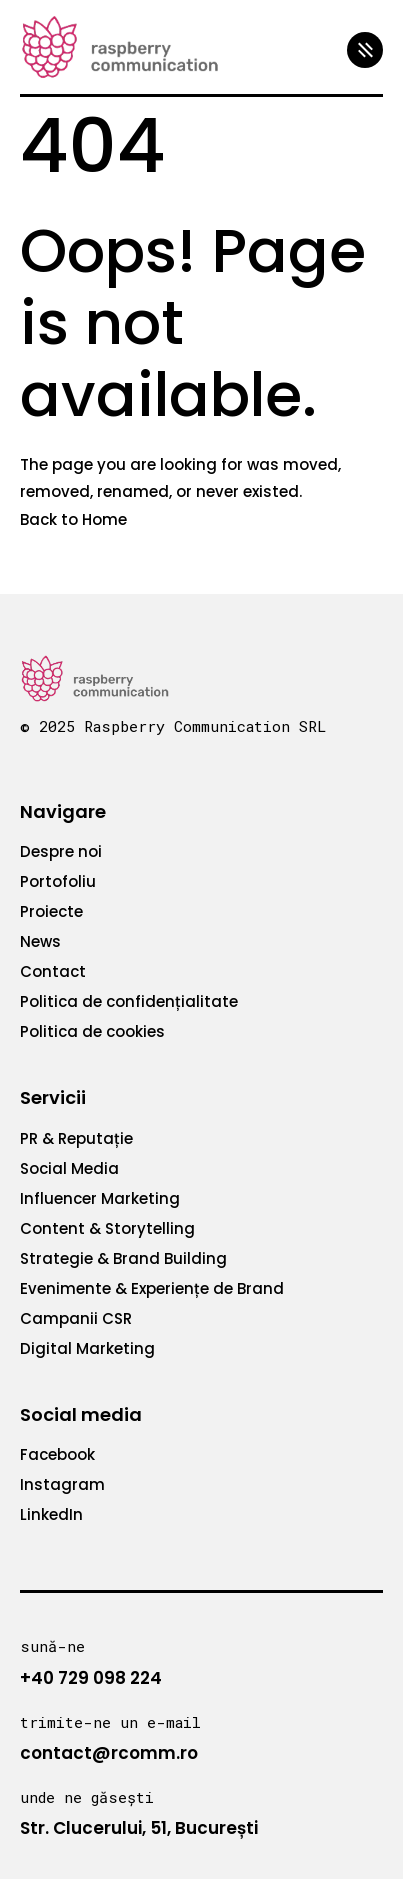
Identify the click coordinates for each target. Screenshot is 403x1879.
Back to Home (73, 519)
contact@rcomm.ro (109, 1753)
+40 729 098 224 (91, 1678)
